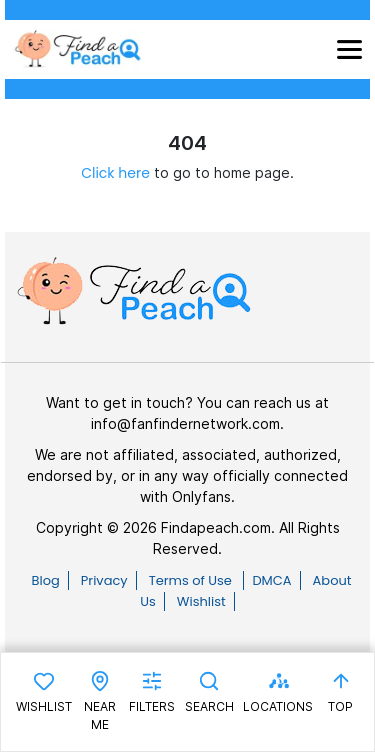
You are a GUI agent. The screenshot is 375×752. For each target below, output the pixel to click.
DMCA (271, 580)
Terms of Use (192, 580)
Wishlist (201, 601)
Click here (115, 173)
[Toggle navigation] (349, 49)
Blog (45, 580)
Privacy (104, 580)
